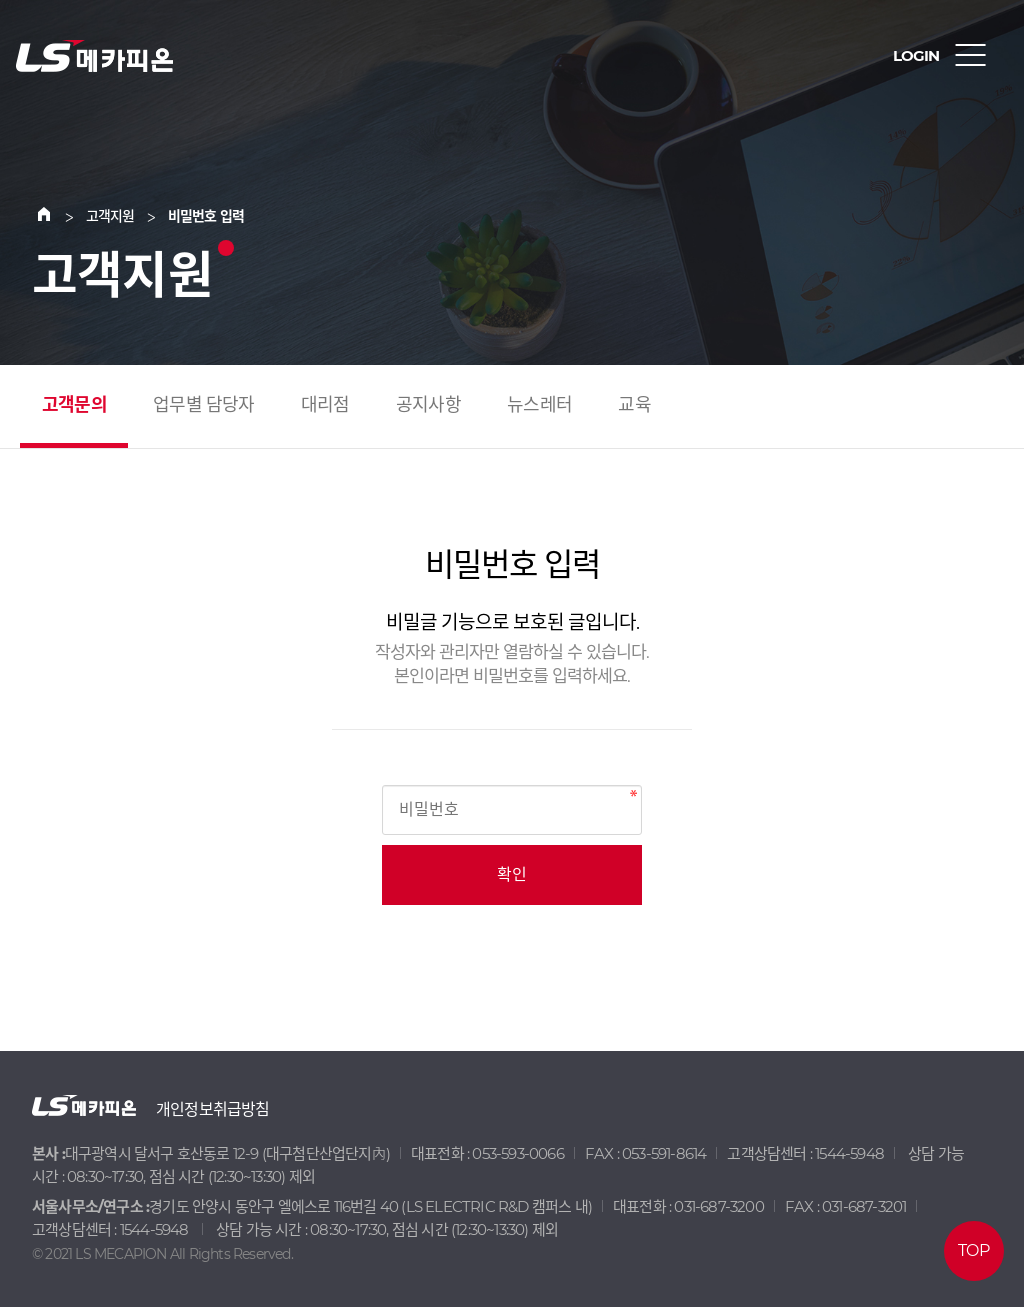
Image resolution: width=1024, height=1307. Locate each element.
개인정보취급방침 (213, 1109)
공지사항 (428, 405)
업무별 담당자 (203, 405)
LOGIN (916, 55)
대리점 (325, 405)
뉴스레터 (539, 405)
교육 (634, 405)
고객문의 (74, 405)
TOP (973, 1250)
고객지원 (110, 216)
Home (56, 216)
